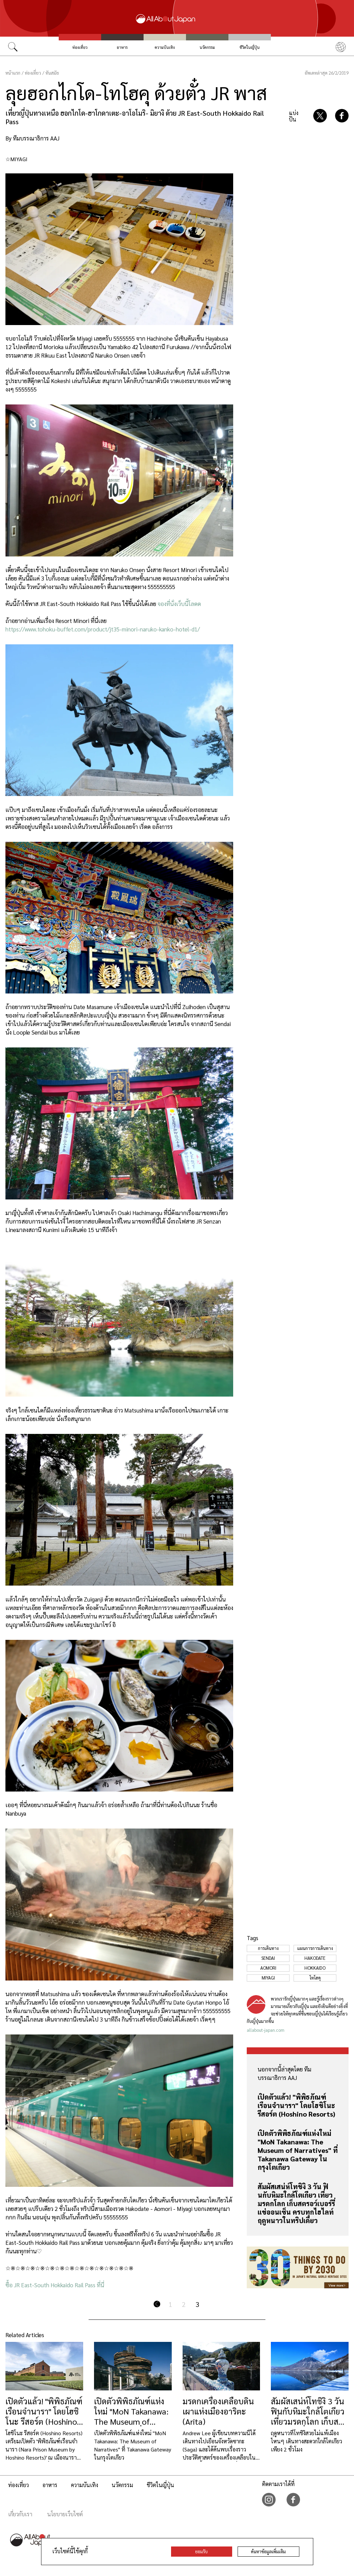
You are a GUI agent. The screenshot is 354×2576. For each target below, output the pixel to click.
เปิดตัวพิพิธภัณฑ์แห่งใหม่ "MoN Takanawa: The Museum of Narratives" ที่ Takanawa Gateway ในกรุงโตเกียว (298, 2150)
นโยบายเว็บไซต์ (65, 2514)
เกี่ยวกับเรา (20, 2514)
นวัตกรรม (207, 47)
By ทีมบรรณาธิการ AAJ (32, 138)
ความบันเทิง (165, 47)
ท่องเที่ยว (80, 47)
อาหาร (122, 47)
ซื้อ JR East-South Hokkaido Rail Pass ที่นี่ (54, 2285)
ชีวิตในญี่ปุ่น (250, 47)
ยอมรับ (201, 2551)
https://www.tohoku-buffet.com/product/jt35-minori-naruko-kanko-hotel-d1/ (102, 629)
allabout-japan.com (265, 2030)
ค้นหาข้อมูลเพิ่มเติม (268, 2551)
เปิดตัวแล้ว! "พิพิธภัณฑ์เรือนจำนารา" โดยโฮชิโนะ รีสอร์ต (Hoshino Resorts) (296, 2105)
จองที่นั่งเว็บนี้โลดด (179, 603)
